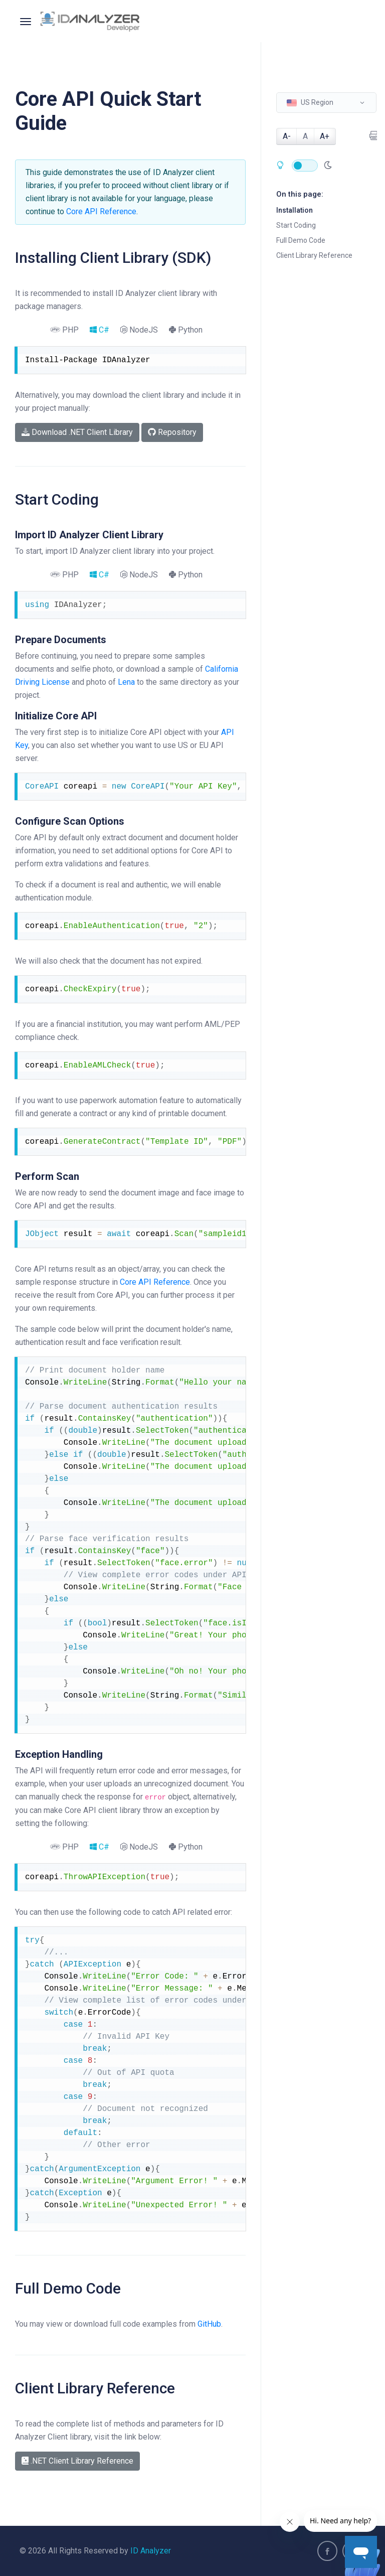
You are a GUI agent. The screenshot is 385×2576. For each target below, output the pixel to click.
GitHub (209, 2324)
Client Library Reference (314, 255)
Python (186, 330)
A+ (324, 136)
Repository (172, 432)
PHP (64, 330)
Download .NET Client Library (77, 432)
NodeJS (139, 330)
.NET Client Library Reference (77, 2461)
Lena (126, 682)
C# (99, 330)
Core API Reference (101, 211)
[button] (326, 102)
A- (287, 136)
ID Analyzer (150, 2550)
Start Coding (296, 225)
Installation (294, 210)
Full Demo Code (300, 240)
